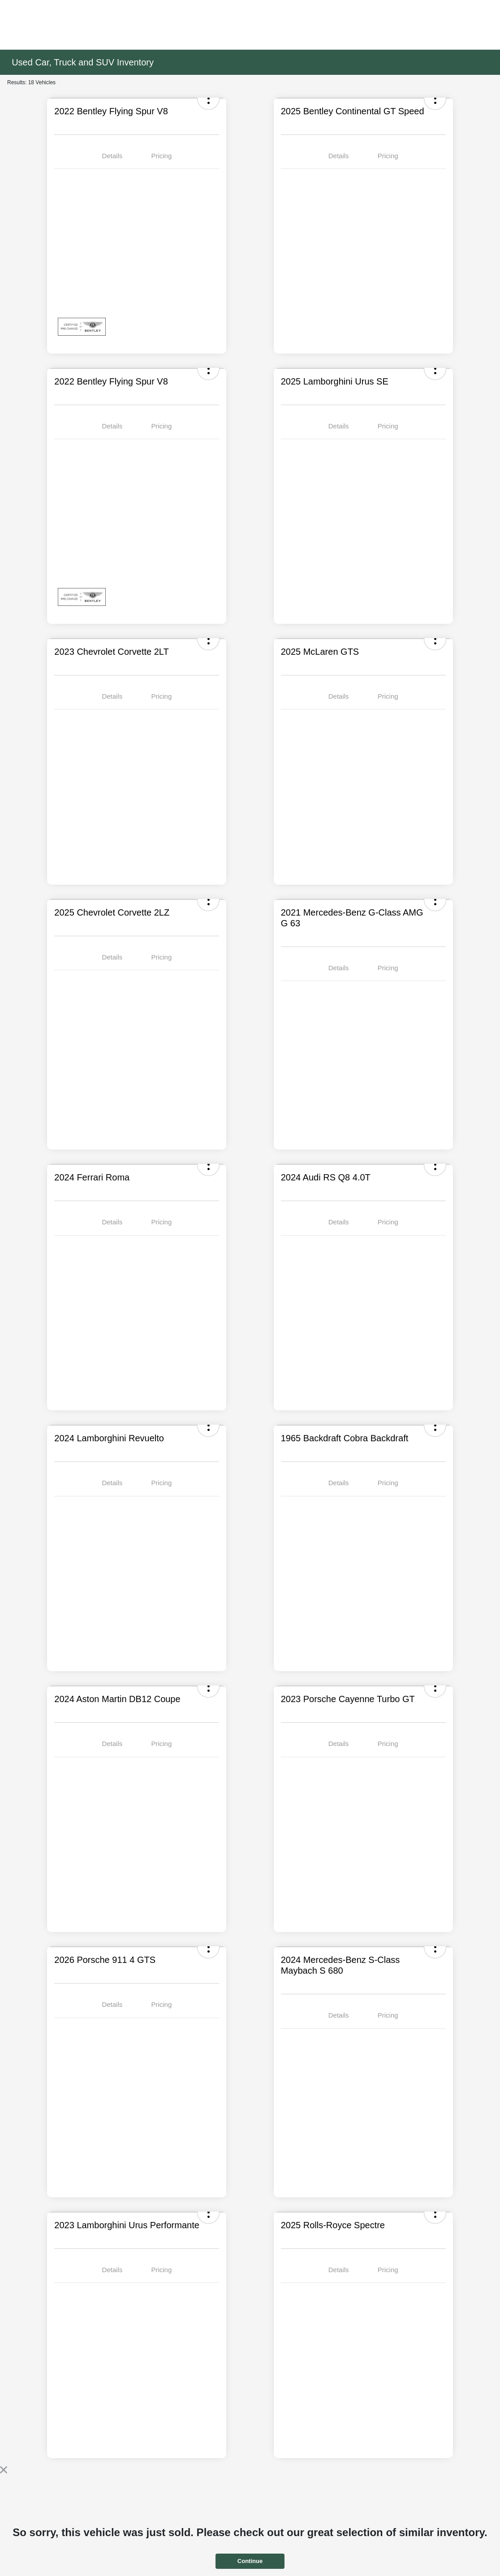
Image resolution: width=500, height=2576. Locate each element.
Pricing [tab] (161, 156)
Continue (250, 2561)
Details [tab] (112, 156)
